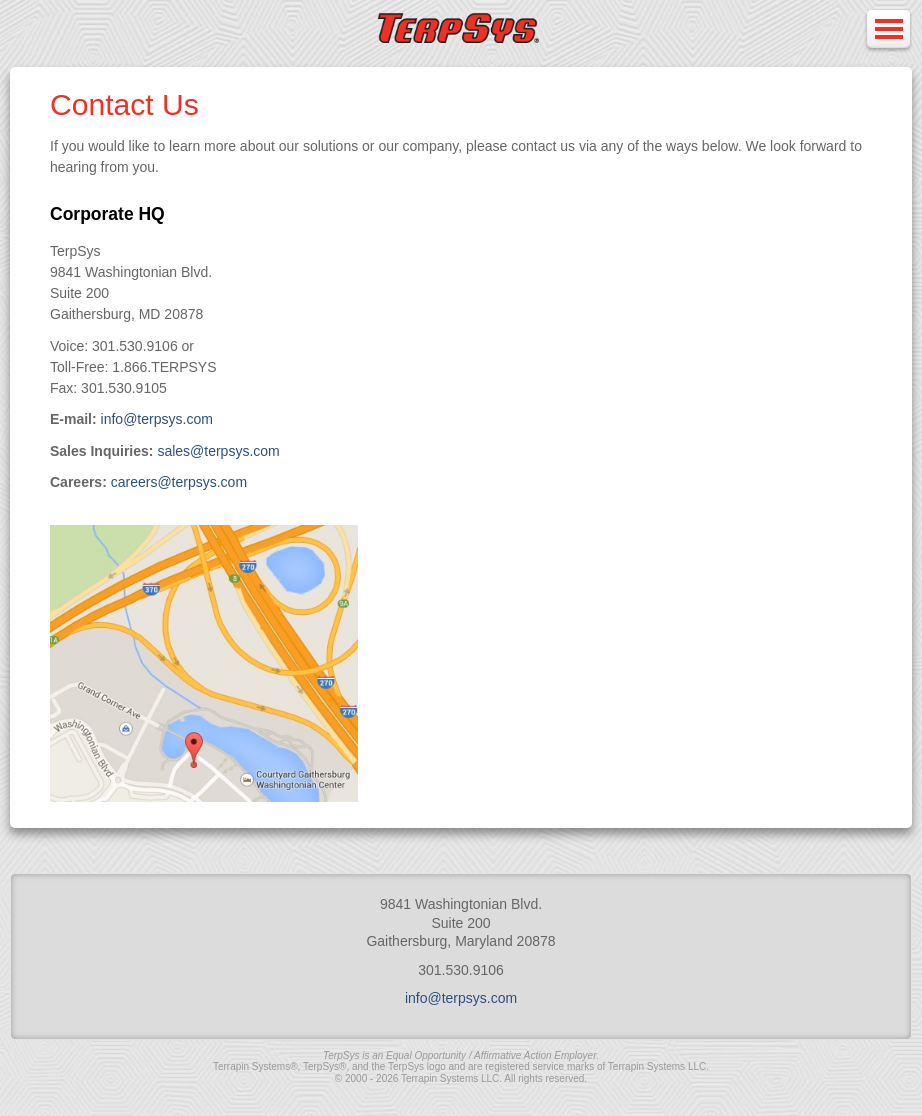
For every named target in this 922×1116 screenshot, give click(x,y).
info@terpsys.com (157, 419)
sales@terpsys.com (218, 451)
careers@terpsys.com (179, 482)
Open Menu (888, 30)
